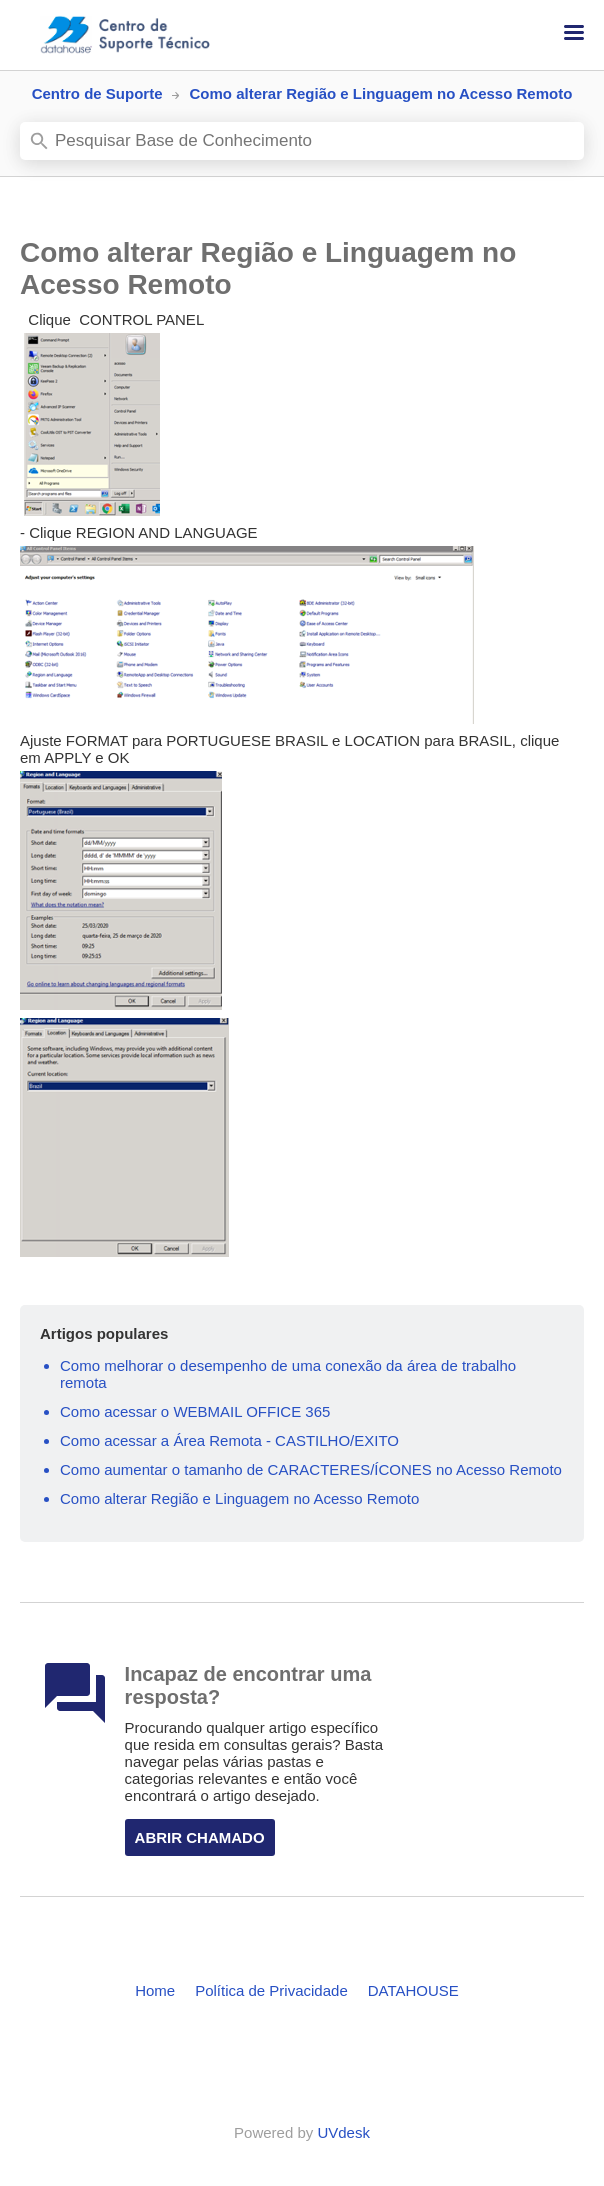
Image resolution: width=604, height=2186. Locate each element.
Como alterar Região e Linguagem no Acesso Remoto (239, 1498)
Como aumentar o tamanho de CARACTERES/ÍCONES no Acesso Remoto (311, 1469)
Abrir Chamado (200, 1837)
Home (155, 1990)
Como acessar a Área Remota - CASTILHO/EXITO (229, 1440)
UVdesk (343, 2132)
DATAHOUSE (413, 1990)
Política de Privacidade (271, 1990)
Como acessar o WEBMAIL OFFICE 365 (195, 1411)
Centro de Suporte (97, 93)
